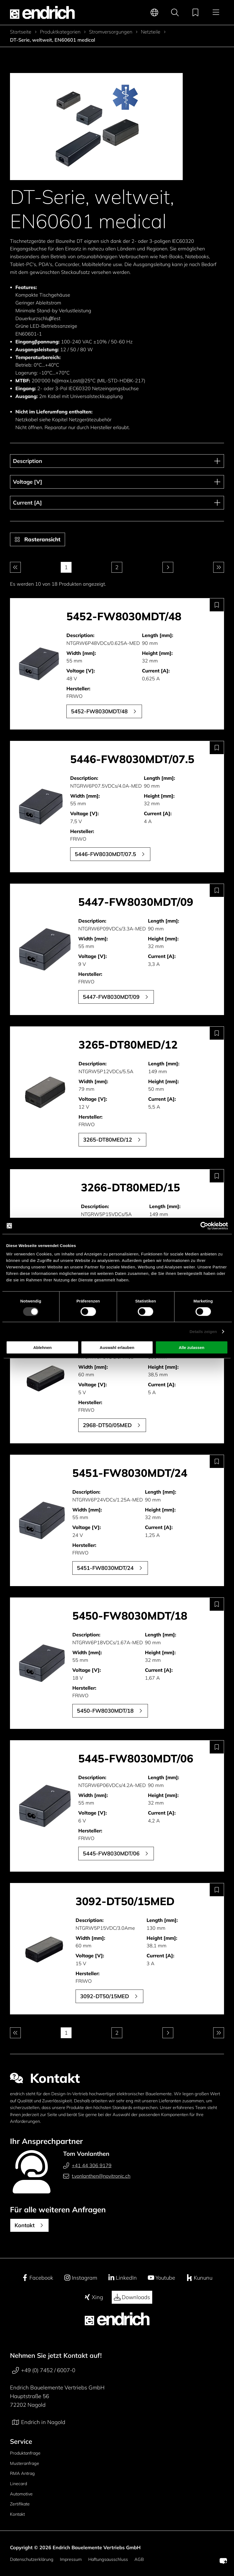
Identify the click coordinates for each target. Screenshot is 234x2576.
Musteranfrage (24, 2463)
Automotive (21, 2494)
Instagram (80, 2277)
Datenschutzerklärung (31, 2559)
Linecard (18, 2483)
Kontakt (17, 2514)
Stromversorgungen (110, 31)
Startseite (20, 31)
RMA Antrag (22, 2473)
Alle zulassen (191, 1347)
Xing (93, 2297)
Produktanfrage (25, 2453)
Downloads (132, 2297)
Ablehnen (42, 1347)
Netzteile (150, 31)
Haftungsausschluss (108, 2559)
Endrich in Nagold (38, 2422)
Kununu (199, 2277)
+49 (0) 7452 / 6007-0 (43, 2370)
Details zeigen (203, 1331)
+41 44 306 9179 (87, 2165)
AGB (139, 2559)
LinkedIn (122, 2277)
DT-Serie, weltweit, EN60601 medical (52, 40)
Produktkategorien (60, 31)
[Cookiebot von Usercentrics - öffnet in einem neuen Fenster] (204, 1226)
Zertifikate (20, 2504)
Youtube (161, 2277)
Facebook (37, 2277)
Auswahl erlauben (117, 1347)
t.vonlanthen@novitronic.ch (96, 2176)
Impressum (71, 2559)
